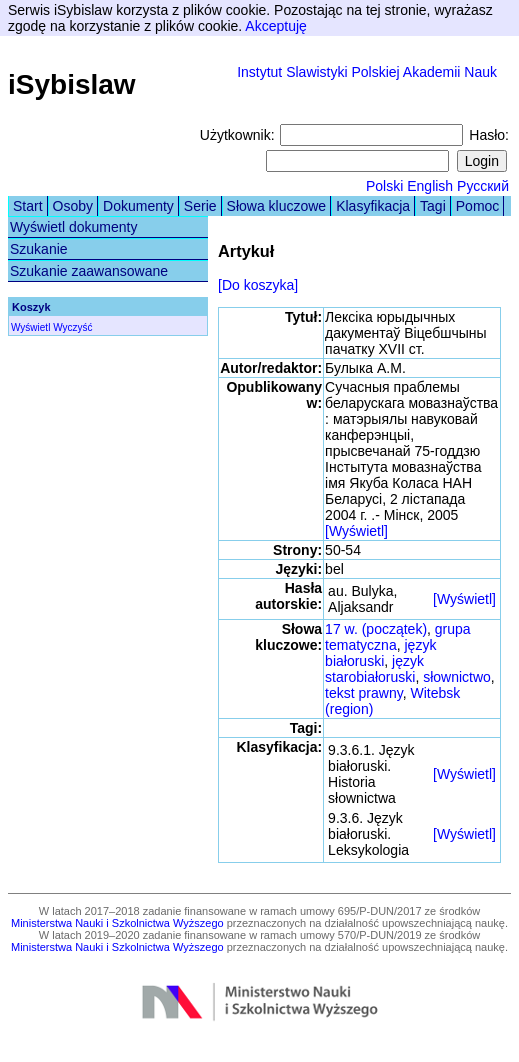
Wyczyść (72, 327)
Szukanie (39, 249)
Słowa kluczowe (277, 206)
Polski (384, 186)
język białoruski (380, 653)
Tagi (433, 206)
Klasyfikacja (373, 206)
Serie (200, 206)
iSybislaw (72, 84)
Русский (483, 186)
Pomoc (478, 206)
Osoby (73, 206)
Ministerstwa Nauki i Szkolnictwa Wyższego (117, 923)
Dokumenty (138, 206)
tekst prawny (364, 693)
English (430, 186)
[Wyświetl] (356, 531)
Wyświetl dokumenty (73, 227)
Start (28, 206)
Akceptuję (275, 26)
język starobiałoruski (374, 669)
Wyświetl (30, 327)
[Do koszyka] (258, 285)
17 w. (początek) (376, 629)
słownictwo (457, 677)
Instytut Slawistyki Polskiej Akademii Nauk (367, 72)
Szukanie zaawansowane (89, 271)
